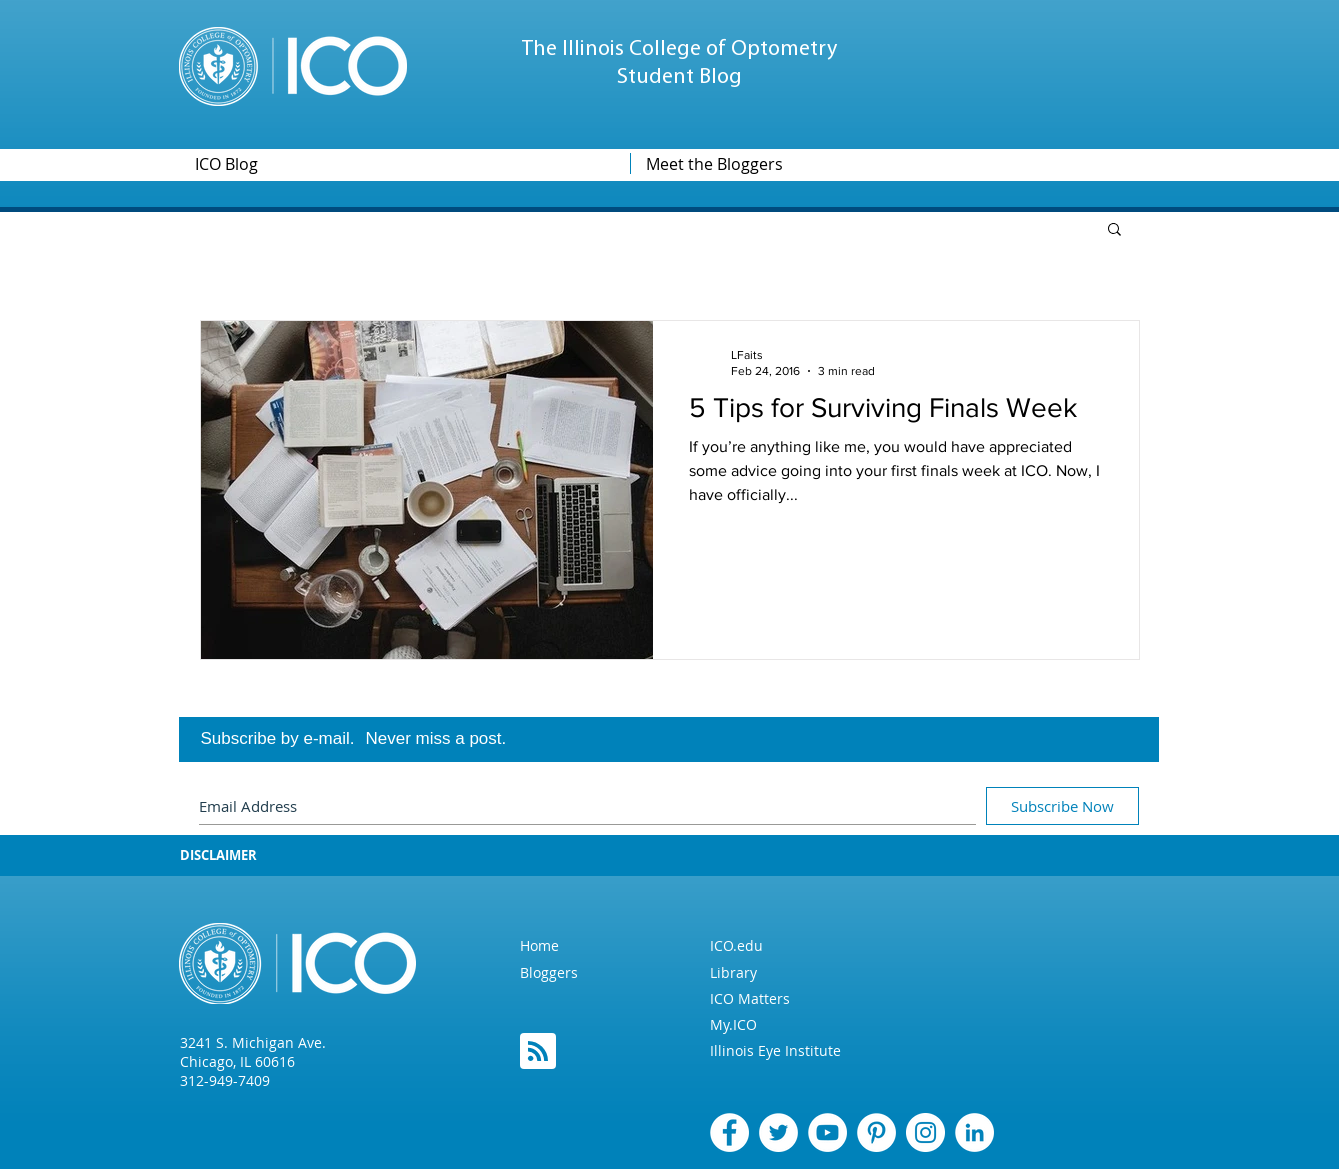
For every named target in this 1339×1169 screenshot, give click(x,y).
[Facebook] (729, 1132)
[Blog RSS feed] (538, 1052)
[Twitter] (778, 1132)
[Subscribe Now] (1062, 806)
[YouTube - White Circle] (827, 1132)
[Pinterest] (876, 1132)
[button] (1114, 230)
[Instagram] (925, 1132)
